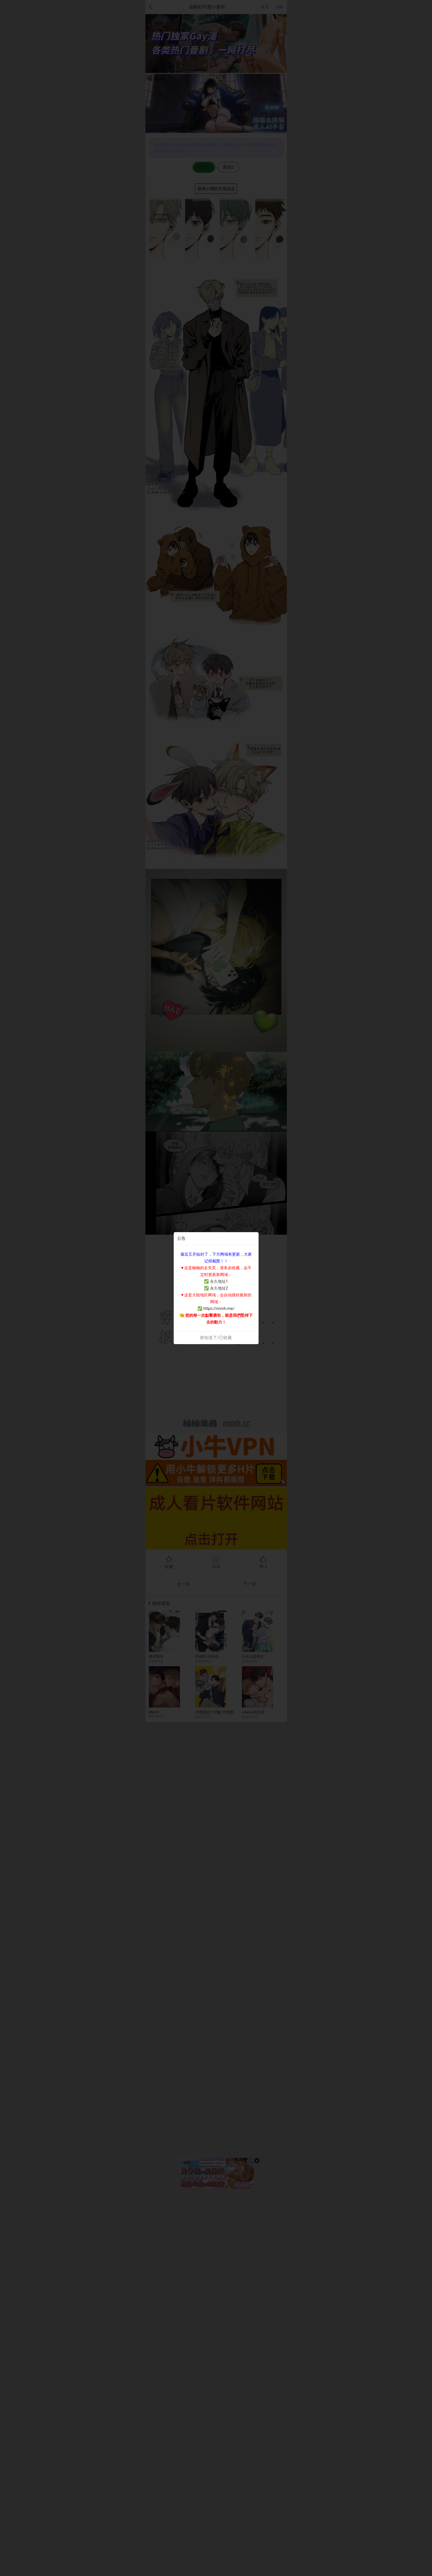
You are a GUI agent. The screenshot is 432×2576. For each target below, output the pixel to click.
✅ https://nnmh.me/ (215, 1308)
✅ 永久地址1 (216, 1281)
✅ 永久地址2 (216, 1288)
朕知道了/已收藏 (215, 1337)
